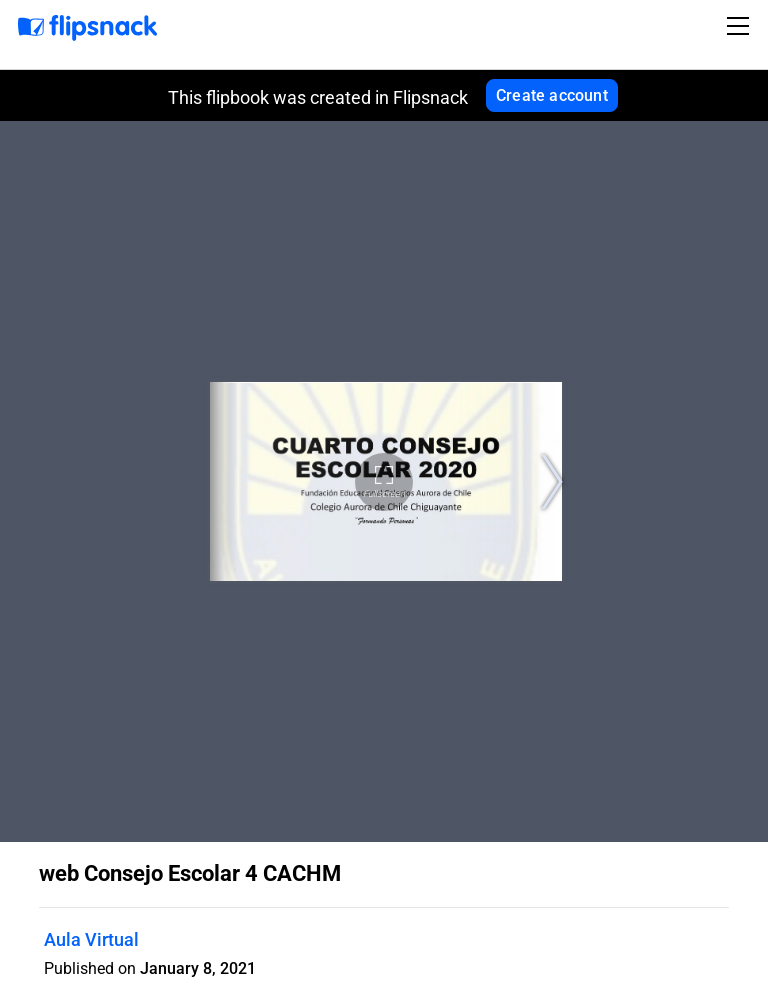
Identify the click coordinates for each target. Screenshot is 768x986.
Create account (552, 95)
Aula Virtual (91, 939)
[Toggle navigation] (741, 26)
